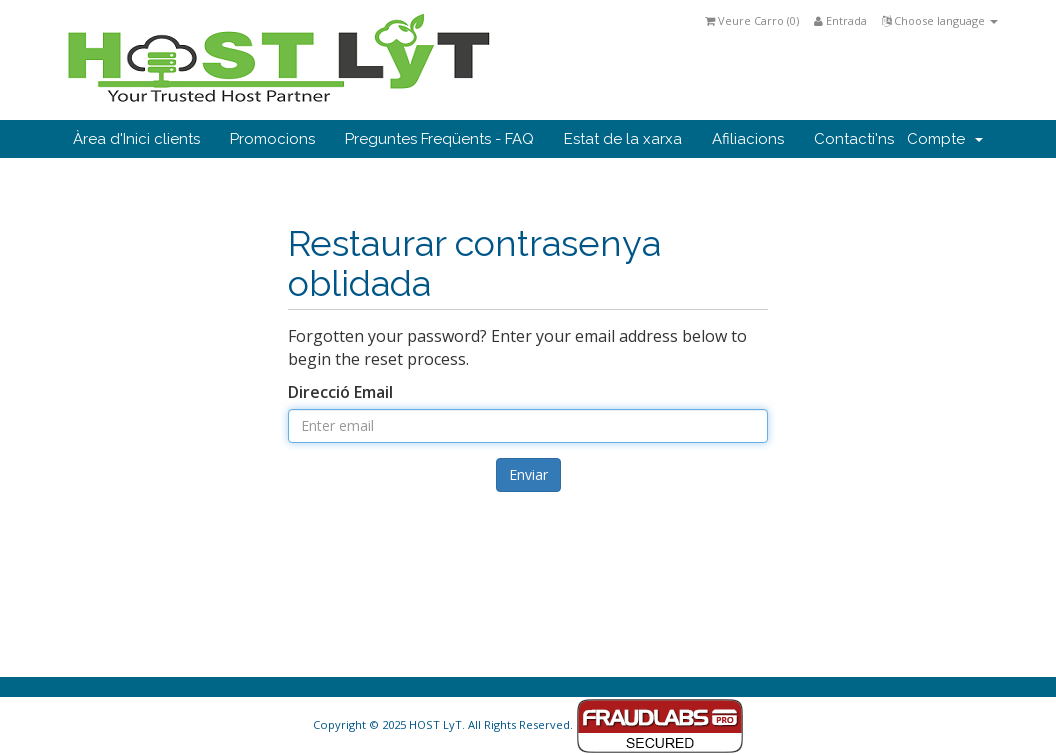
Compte (945, 139)
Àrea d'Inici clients (136, 139)
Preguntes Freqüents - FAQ (439, 139)
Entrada (840, 20)
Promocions (272, 139)
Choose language (940, 20)
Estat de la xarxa (623, 139)
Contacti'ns (854, 139)
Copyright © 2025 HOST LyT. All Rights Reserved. (528, 724)
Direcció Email (340, 392)
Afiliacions (748, 139)
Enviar (528, 474)
